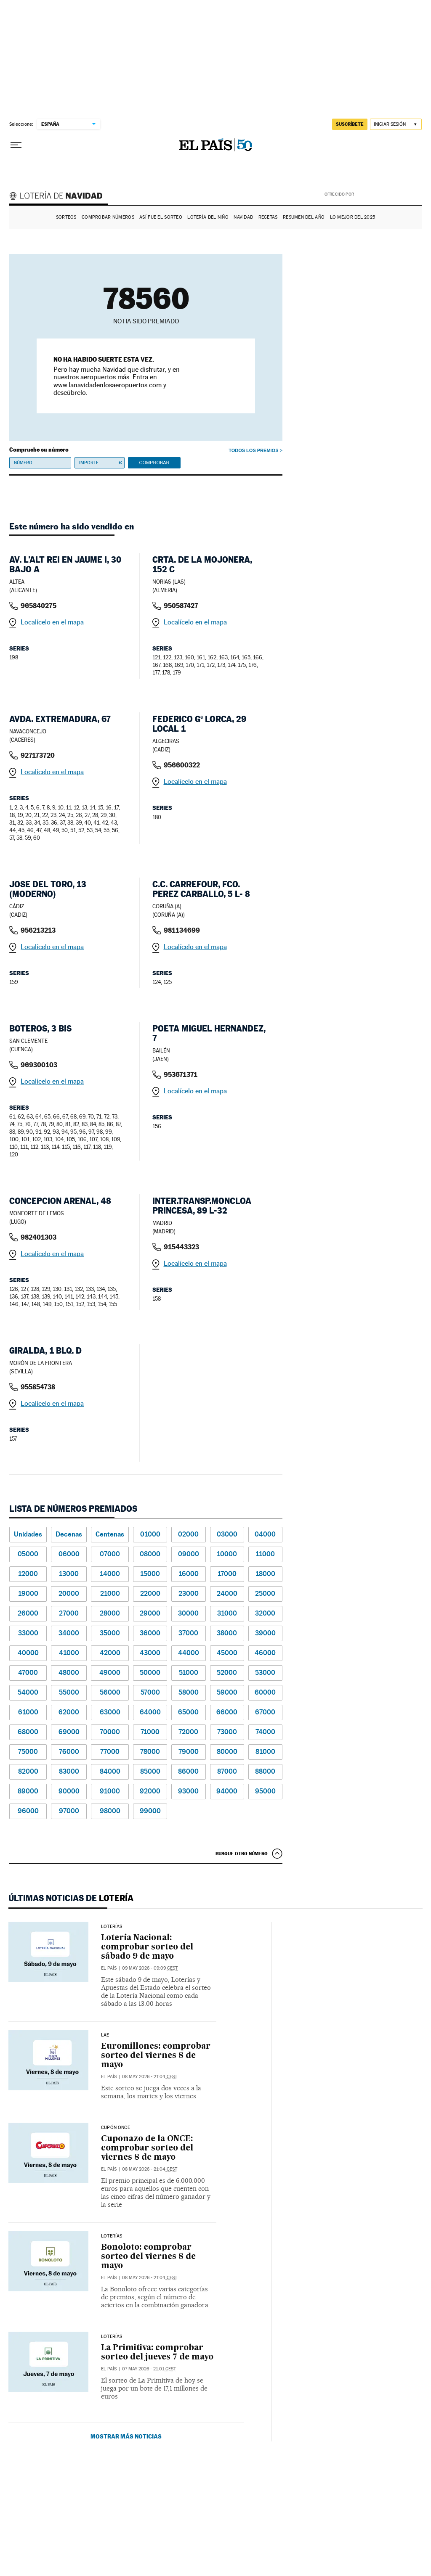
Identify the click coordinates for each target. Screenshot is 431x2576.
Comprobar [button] (154, 462)
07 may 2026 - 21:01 (149, 2369)
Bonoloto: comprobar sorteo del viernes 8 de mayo (148, 2256)
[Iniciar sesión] (396, 124)
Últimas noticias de (70, 1898)
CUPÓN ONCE (115, 2127)
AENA (389, 193)
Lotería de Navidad (59, 196)
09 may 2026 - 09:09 (150, 1968)
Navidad (243, 217)
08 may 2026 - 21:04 (149, 2076)
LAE (105, 2035)
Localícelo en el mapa (52, 622)
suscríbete (350, 124)
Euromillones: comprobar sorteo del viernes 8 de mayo (155, 2055)
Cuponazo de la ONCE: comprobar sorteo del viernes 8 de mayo (147, 2148)
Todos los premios (253, 450)
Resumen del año (304, 217)
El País (109, 1968)
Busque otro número (242, 1854)
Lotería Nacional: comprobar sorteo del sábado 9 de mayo (147, 1947)
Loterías (111, 1926)
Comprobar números (108, 217)
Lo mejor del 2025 (352, 217)
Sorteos (66, 217)
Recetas (268, 217)
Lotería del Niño (207, 217)
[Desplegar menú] (16, 145)
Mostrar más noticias (126, 2436)
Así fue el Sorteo (160, 217)
